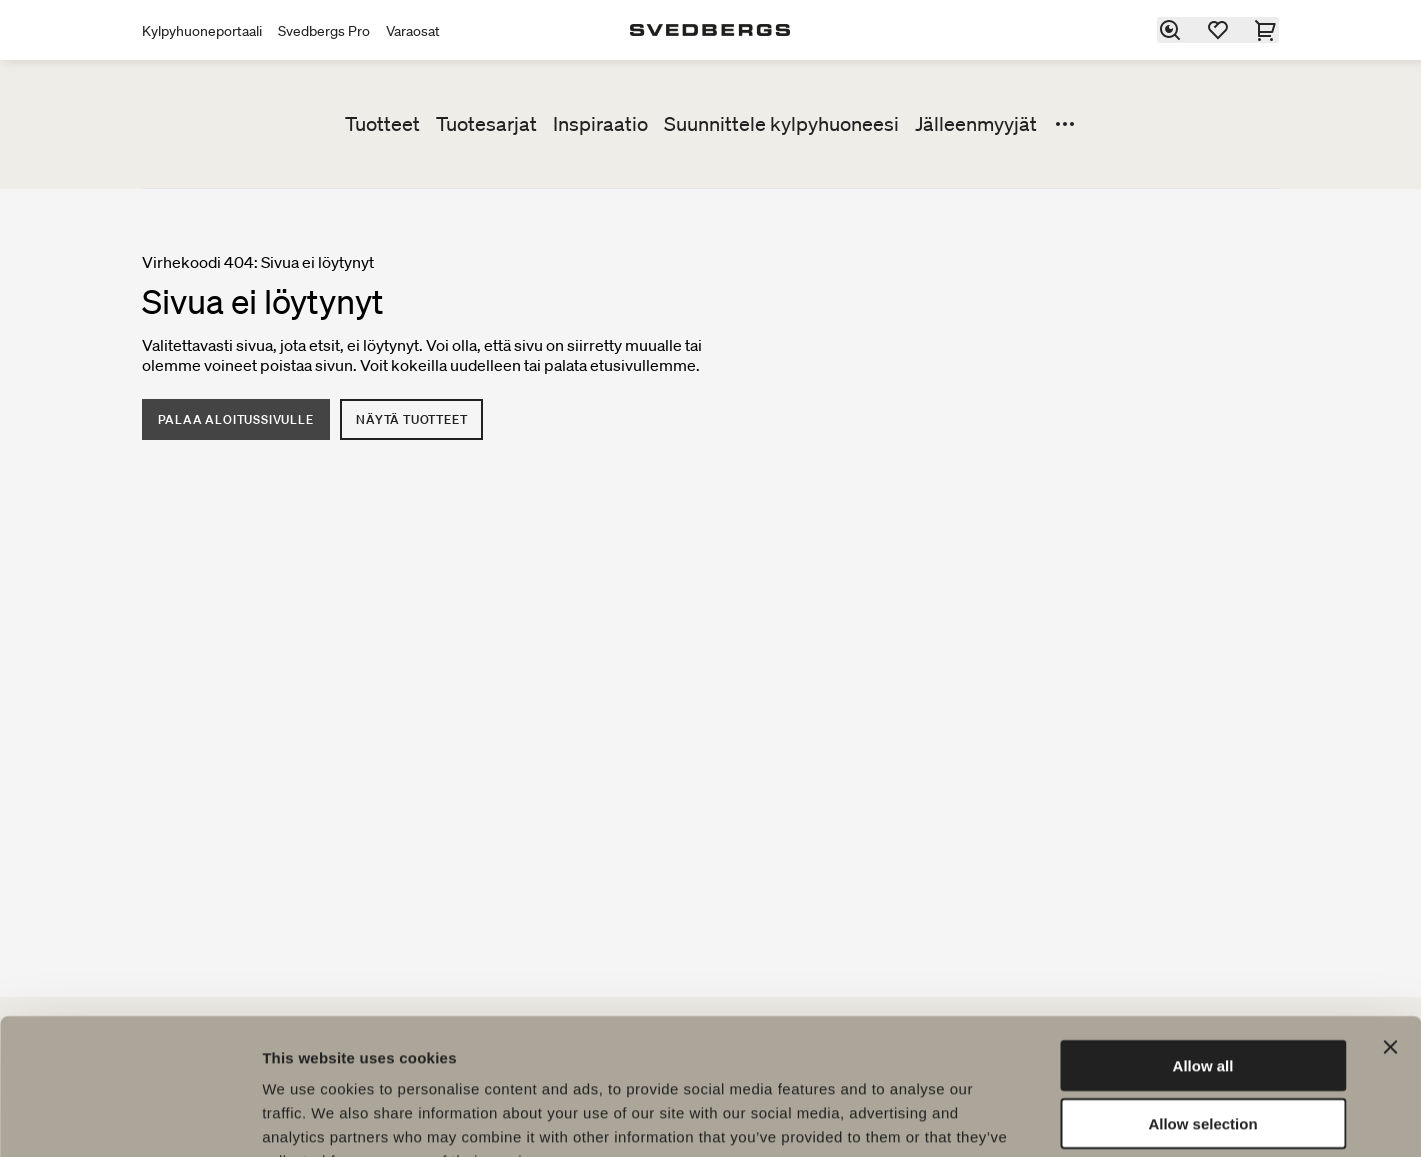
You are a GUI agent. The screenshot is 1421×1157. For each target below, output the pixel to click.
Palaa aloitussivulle (236, 419)
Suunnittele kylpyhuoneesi (781, 124)
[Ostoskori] (1267, 30)
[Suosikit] (1219, 30)
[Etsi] (1171, 30)
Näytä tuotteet (412, 419)
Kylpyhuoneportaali (202, 31)
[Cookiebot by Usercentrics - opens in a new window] (129, 1118)
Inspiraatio (600, 124)
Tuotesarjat (486, 124)
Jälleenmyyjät (976, 124)
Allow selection (1202, 1000)
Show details (1049, 1117)
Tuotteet (382, 124)
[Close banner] (1390, 923)
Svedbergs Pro (324, 31)
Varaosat (413, 31)
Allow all (1203, 941)
